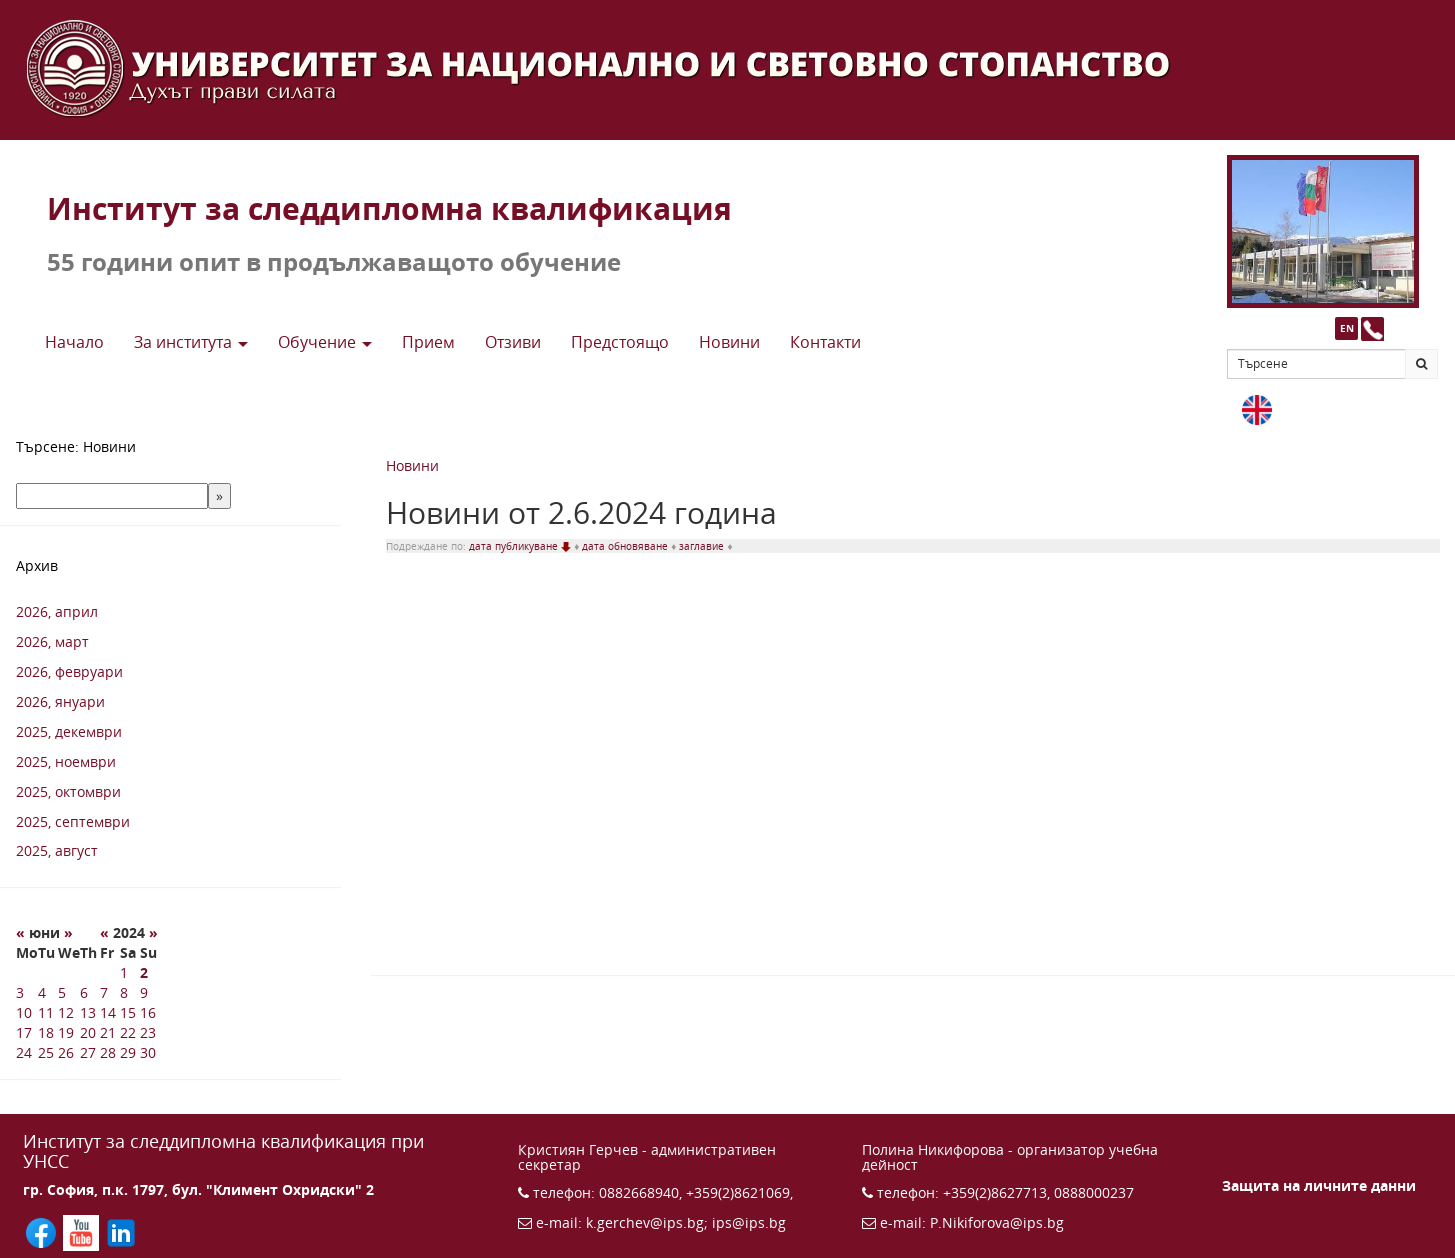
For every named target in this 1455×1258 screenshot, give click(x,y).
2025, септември (73, 821)
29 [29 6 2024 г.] (128, 1052)
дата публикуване (521, 546)
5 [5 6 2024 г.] (62, 992)
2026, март (52, 641)
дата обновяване (626, 546)
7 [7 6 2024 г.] (104, 992)
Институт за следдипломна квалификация (389, 208)
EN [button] (1347, 328)
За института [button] (191, 342)
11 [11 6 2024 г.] (46, 1012)
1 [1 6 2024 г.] (124, 972)
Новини (412, 465)
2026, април (57, 611)
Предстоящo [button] (620, 342)
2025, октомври (68, 791)
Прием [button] (428, 342)
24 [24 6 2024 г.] (24, 1052)
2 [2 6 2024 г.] (144, 972)
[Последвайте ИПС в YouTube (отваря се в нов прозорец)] (83, 1231)
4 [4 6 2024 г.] (42, 992)
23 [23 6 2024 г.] (148, 1032)
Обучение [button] (325, 342)
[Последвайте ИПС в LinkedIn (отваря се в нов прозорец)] (121, 1231)
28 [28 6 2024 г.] (108, 1052)
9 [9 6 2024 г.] (144, 992)
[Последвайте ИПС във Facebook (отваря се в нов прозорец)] (43, 1231)
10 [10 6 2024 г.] (24, 1012)
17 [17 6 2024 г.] (24, 1032)
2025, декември (69, 731)
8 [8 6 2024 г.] (124, 992)
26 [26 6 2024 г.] (66, 1052)
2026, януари (60, 701)
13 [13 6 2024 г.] (88, 1012)
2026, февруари (69, 671)
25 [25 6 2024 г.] (46, 1052)
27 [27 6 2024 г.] (88, 1052)
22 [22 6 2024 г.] (128, 1032)
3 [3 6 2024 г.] (20, 992)
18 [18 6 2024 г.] (46, 1032)
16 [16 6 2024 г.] (148, 1012)
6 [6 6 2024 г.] (84, 992)
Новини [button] (729, 342)
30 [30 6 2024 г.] (148, 1052)
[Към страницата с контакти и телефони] (1372, 328)
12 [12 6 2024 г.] (66, 1012)
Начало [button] (74, 342)
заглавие (703, 546)
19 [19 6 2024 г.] (66, 1032)
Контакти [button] (825, 342)
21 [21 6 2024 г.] (108, 1032)
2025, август (57, 850)
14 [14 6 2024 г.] (108, 1012)
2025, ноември (66, 761)
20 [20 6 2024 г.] (88, 1032)
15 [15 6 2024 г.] (128, 1012)
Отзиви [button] (513, 342)
